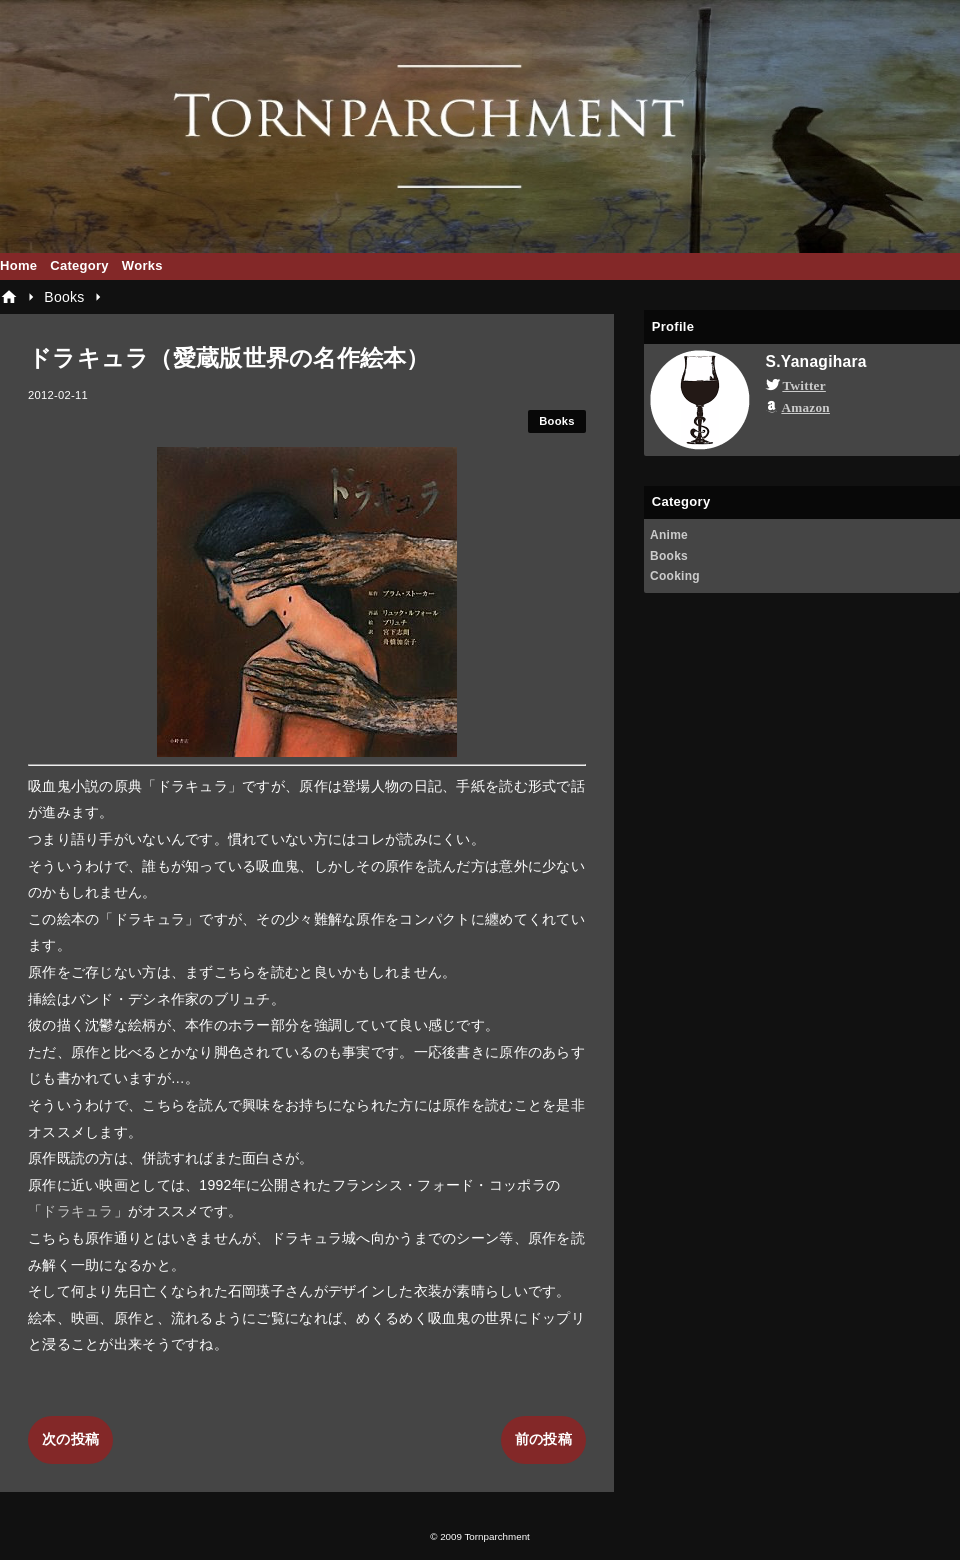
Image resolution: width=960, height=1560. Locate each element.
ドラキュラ (77, 1211)
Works (142, 265)
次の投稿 (70, 1439)
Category (79, 265)
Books (557, 421)
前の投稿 (543, 1439)
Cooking (675, 576)
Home (18, 265)
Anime (669, 535)
